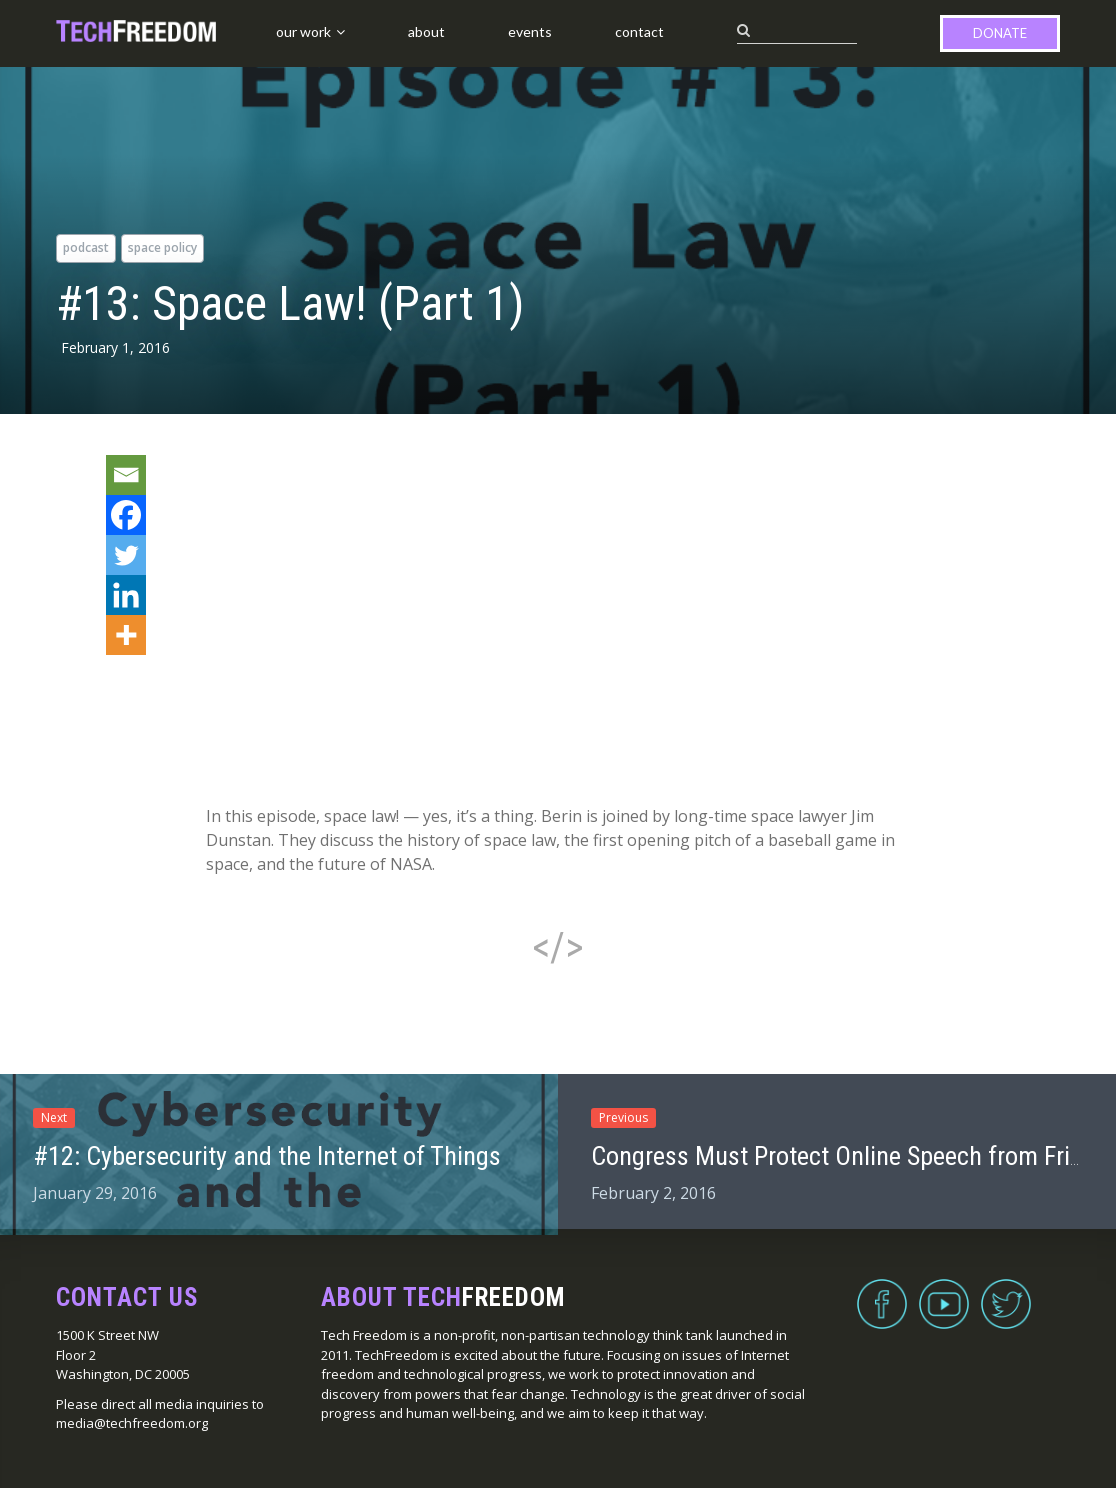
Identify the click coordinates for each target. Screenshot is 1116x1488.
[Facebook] (126, 515)
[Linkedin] (126, 595)
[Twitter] (126, 555)
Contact (639, 31)
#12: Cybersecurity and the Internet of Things (267, 1156)
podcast (86, 247)
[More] (126, 635)
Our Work (303, 31)
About (426, 31)
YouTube (944, 1292)
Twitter (1006, 1292)
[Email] (126, 475)
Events (530, 31)
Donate (1000, 33)
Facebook (882, 1292)
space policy (162, 247)
